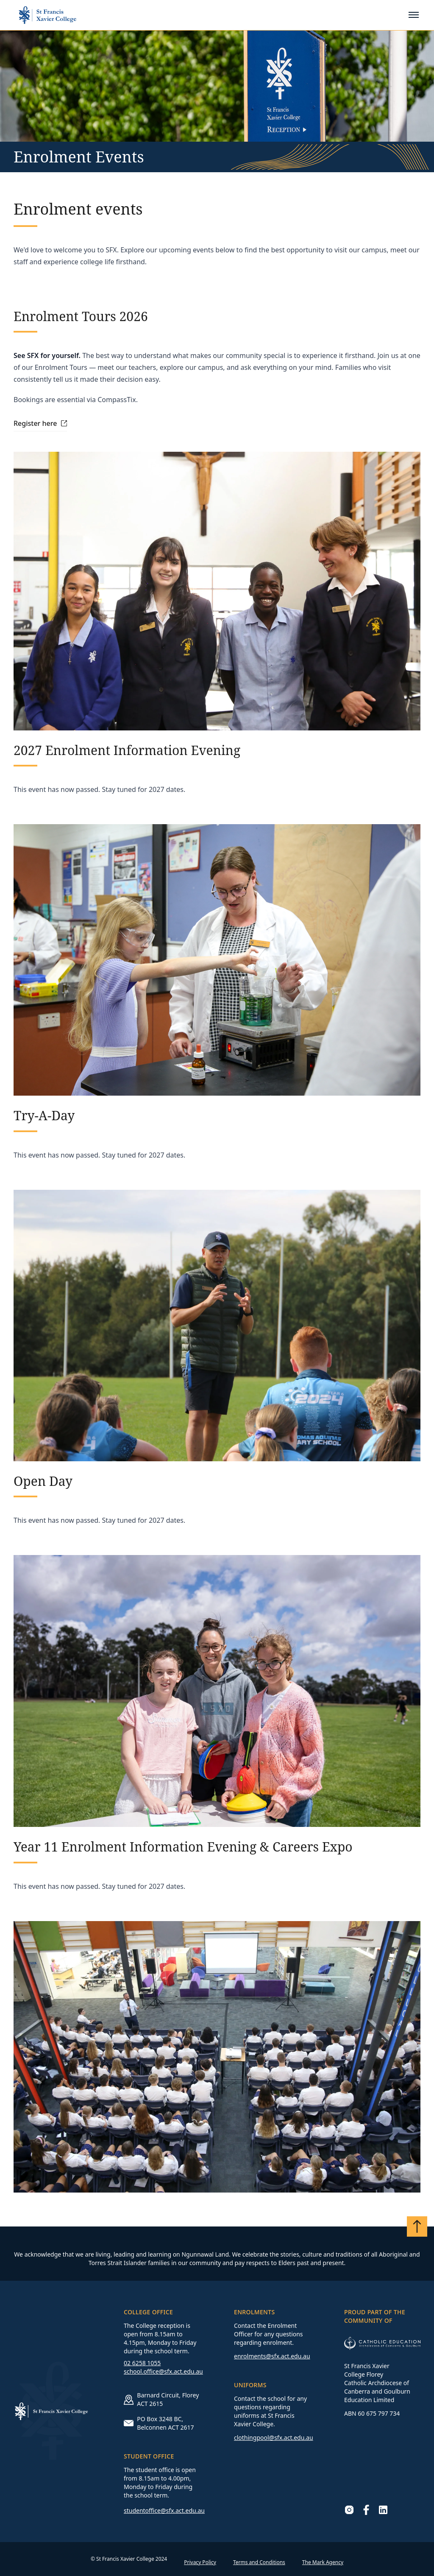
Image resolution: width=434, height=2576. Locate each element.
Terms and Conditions (259, 2562)
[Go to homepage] (47, 15)
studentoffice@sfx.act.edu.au (164, 2510)
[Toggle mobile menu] (413, 15)
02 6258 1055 (142, 2363)
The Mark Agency (322, 2562)
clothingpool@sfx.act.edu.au (273, 2437)
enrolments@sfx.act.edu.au (272, 2356)
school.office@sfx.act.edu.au (163, 2371)
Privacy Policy (200, 2562)
